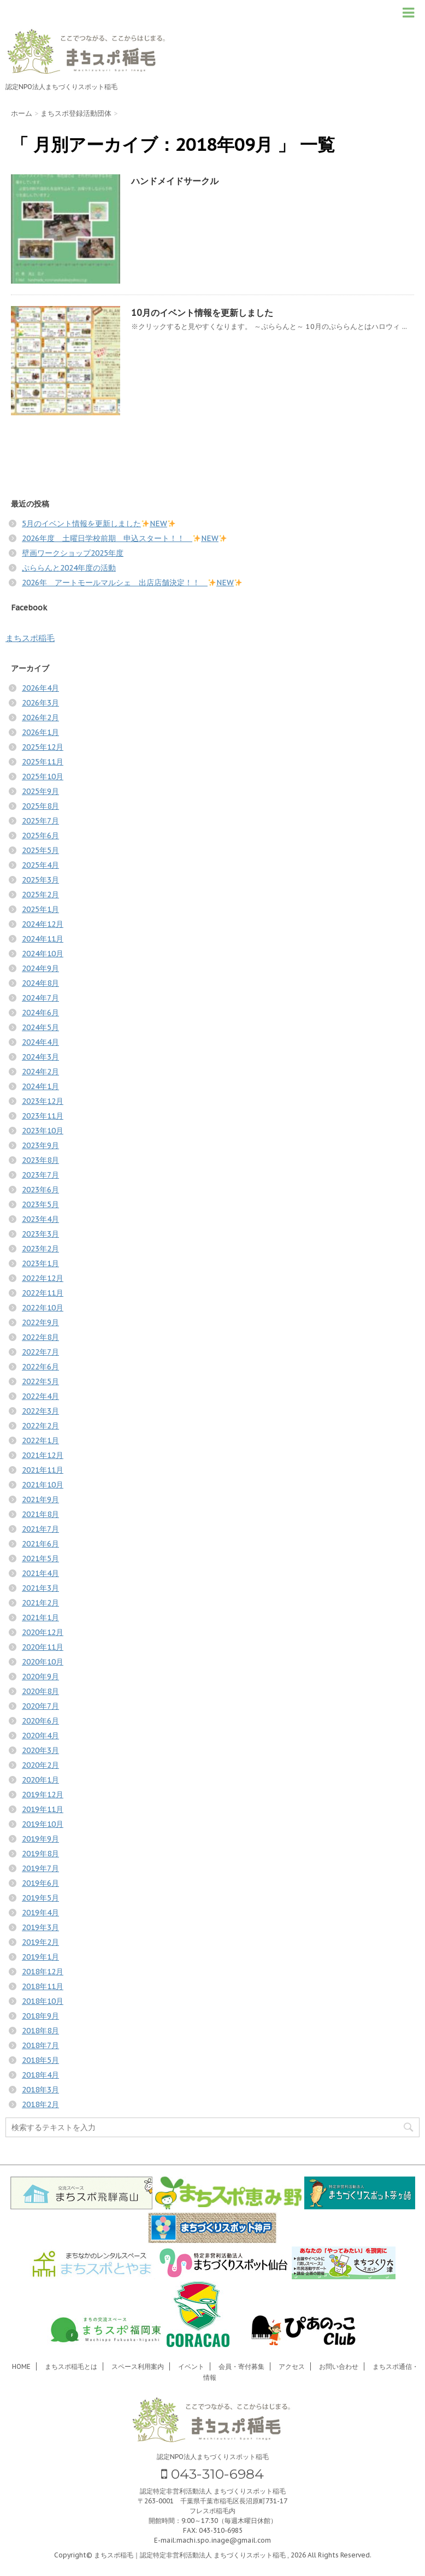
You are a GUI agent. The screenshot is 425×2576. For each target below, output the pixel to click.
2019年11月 (42, 1809)
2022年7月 (40, 1352)
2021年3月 (40, 1588)
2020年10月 (42, 1662)
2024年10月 (42, 953)
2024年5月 (40, 1027)
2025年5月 (40, 850)
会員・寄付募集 (241, 2366)
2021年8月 (40, 1514)
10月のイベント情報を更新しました (202, 312)
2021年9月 (40, 1499)
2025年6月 (40, 835)
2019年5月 (40, 1898)
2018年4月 (40, 2075)
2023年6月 (40, 1190)
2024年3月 (40, 1057)
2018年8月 (40, 2031)
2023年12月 (42, 1101)
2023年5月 (40, 1204)
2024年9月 (40, 968)
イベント (191, 2366)
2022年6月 (40, 1367)
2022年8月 (40, 1337)
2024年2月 (40, 1072)
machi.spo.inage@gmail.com (223, 2540)
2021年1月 (40, 1617)
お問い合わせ (338, 2366)
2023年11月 (42, 1116)
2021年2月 (40, 1603)
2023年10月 (42, 1131)
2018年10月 (42, 2001)
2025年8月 (40, 806)
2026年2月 (40, 717)
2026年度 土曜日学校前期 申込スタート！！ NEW (124, 538)
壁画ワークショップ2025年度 (72, 553)
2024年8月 (40, 983)
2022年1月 (40, 1440)
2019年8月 (40, 1854)
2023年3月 (40, 1234)
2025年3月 (40, 880)
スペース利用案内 (137, 2366)
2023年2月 (40, 1249)
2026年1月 (40, 732)
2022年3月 (40, 1411)
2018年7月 (40, 2045)
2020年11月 (42, 1647)
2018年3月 (40, 2090)
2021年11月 (42, 1470)
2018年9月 (40, 2016)
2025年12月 (42, 747)
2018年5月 (40, 2060)
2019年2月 (40, 1942)
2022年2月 (40, 1426)
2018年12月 (42, 1972)
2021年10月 (42, 1485)
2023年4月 (40, 1219)
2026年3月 (40, 703)
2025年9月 (40, 791)
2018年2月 (40, 2104)
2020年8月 (40, 1691)
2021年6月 (40, 1544)
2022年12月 (42, 1278)
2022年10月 (42, 1308)
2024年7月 (40, 998)
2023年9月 (40, 1145)
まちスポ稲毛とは (71, 2366)
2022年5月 (40, 1381)
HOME (21, 2366)
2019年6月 (40, 1883)
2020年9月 (40, 1676)
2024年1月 (40, 1086)
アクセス (292, 2366)
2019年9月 (40, 1839)
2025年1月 (40, 909)
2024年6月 (40, 1013)
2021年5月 (40, 1558)
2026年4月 (40, 688)
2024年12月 (42, 924)
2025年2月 (40, 894)
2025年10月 (42, 776)
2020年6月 (40, 1721)
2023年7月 (40, 1175)
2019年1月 (40, 1957)
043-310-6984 (212, 2474)
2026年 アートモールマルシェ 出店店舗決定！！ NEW (132, 582)
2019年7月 (40, 1868)
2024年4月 (40, 1042)
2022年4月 (40, 1396)
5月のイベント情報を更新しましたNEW (98, 523)
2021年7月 (40, 1529)
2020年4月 (40, 1735)
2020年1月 (40, 1780)
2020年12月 (42, 1632)
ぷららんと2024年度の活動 (69, 568)
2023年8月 (40, 1160)
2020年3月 (40, 1750)
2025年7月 (40, 821)
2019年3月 (40, 1927)
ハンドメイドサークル (175, 180)
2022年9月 (40, 1322)
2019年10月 (42, 1824)
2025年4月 (40, 865)
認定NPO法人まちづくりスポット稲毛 (213, 2457)
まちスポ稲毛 (30, 638)
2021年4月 (40, 1573)
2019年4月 (40, 1913)
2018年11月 (42, 1986)
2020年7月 (40, 1706)
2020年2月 (40, 1765)
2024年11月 (42, 939)
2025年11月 (42, 762)
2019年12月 (42, 1794)
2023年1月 (40, 1263)
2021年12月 (42, 1455)
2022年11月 (42, 1293)
